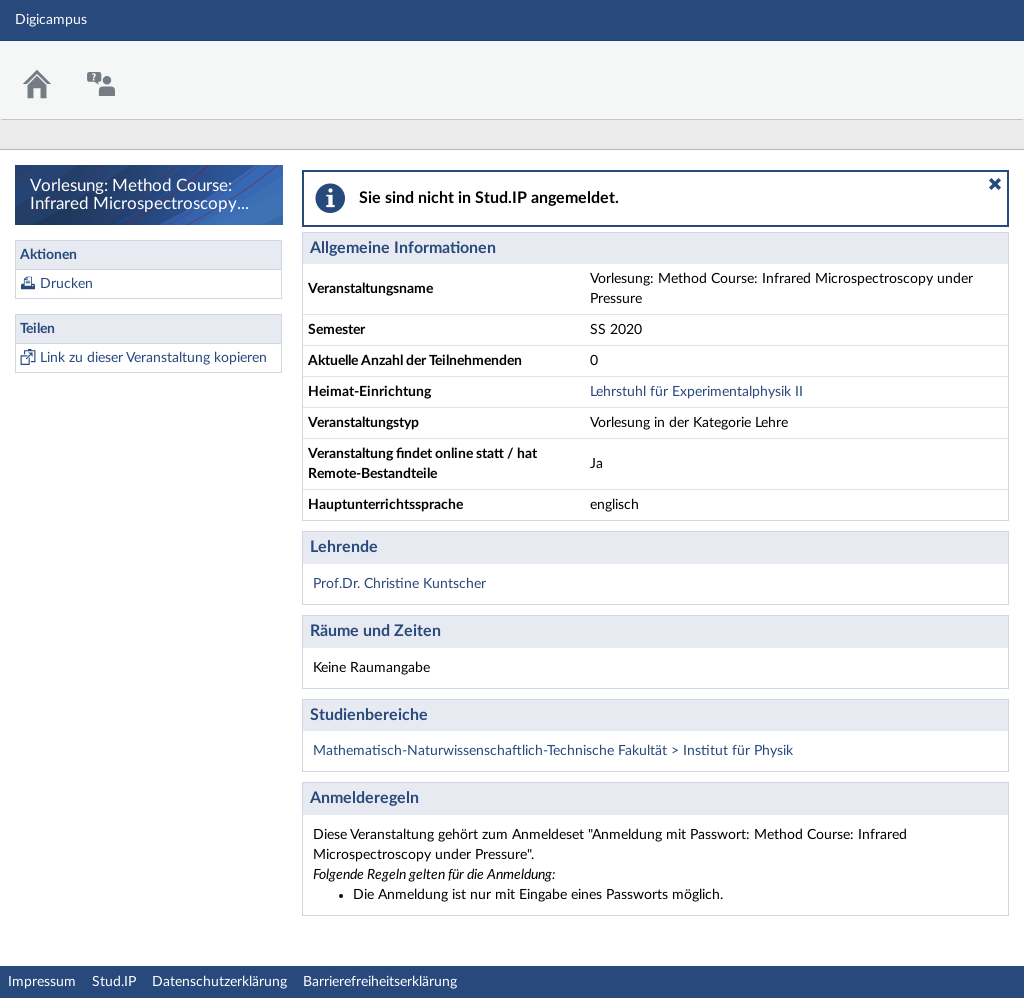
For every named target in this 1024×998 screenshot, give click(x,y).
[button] (995, 184)
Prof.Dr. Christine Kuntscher (399, 584)
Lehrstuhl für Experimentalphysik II (696, 392)
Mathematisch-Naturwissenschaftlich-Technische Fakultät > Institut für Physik (553, 751)
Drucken (66, 284)
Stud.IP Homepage (947, 67)
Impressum (42, 982)
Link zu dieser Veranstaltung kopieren (153, 358)
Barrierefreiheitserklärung (380, 982)
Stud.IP (114, 982)
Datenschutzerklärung (219, 982)
